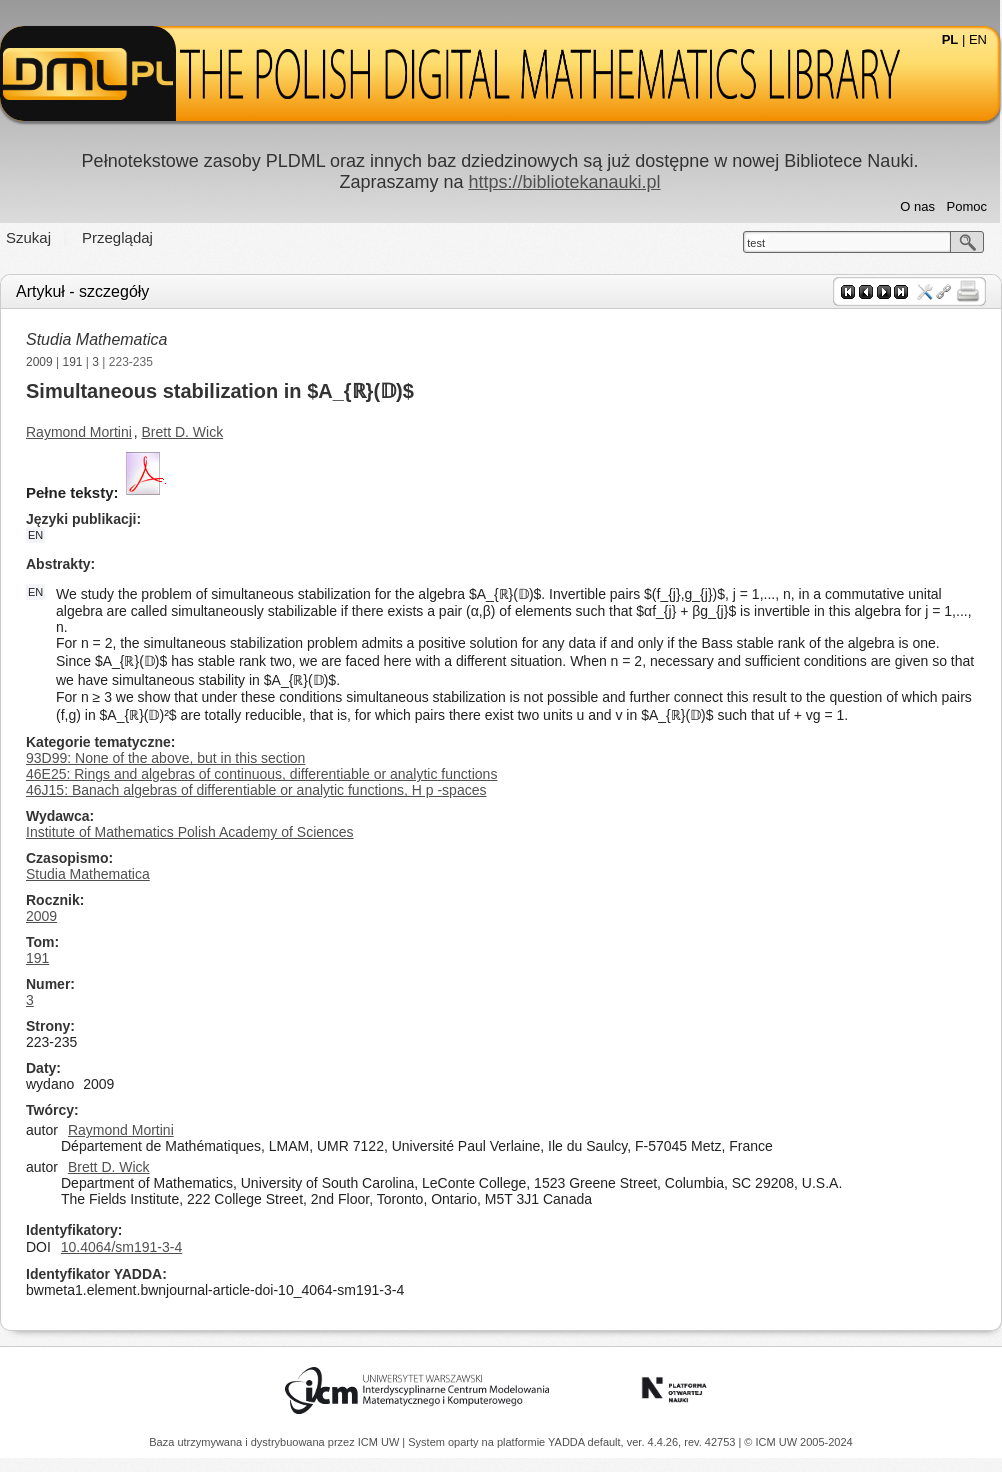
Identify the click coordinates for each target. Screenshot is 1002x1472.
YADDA (568, 1442)
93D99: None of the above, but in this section (165, 758)
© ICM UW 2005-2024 (798, 1442)
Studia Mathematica (96, 339)
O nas (917, 206)
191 (73, 362)
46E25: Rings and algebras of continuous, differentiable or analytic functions (261, 774)
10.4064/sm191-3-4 (121, 1247)
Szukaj (28, 237)
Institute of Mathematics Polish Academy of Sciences (190, 832)
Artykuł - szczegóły (82, 291)
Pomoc (967, 206)
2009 (39, 362)
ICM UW (380, 1442)
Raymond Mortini (79, 432)
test (756, 243)
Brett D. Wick (183, 432)
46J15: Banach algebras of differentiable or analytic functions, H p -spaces (256, 790)
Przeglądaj (117, 237)
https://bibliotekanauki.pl (564, 182)
